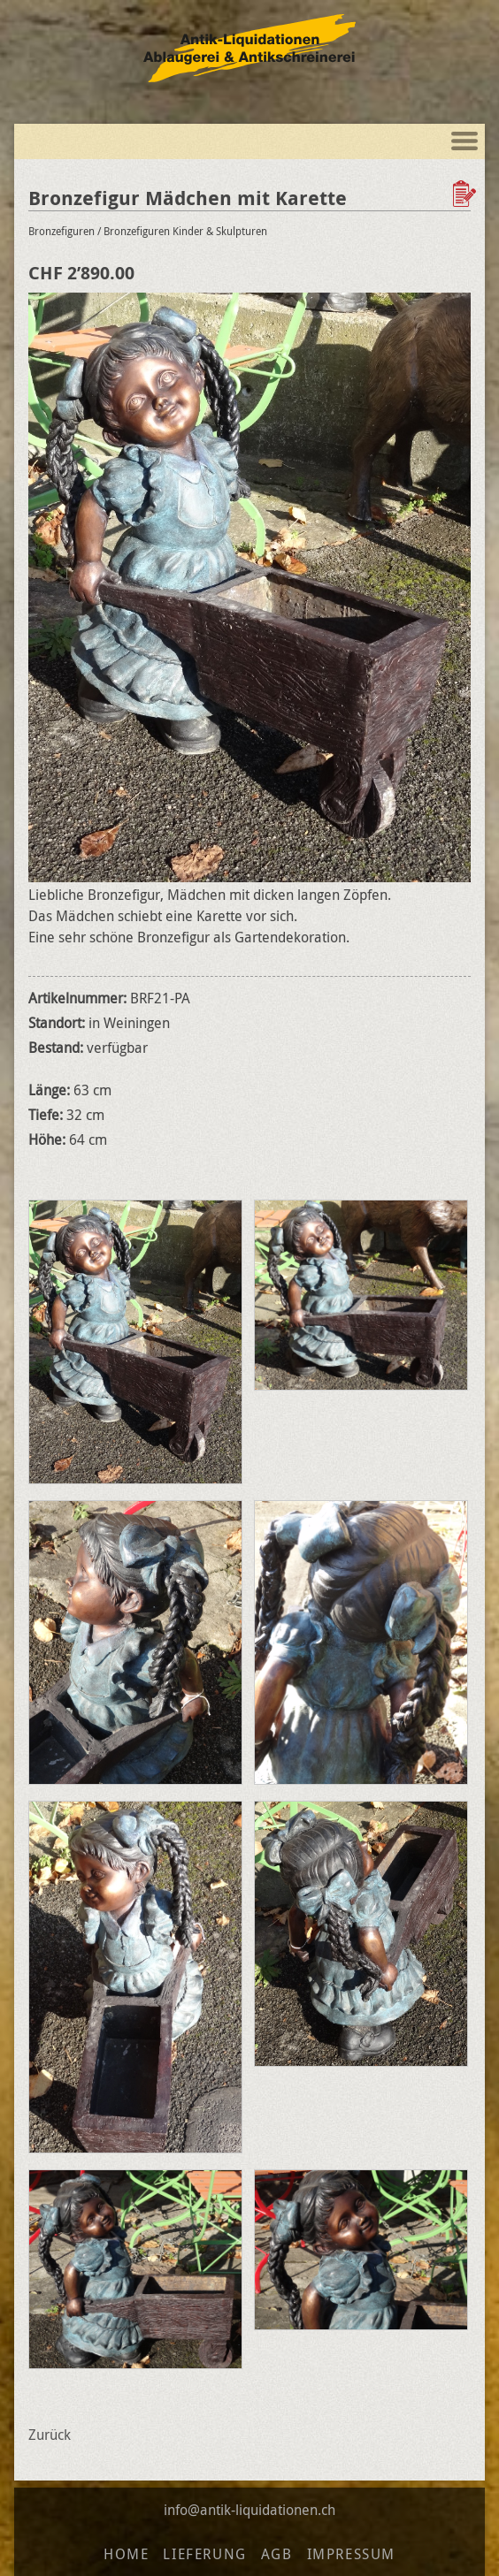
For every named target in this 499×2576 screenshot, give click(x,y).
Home (126, 2554)
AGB (277, 2554)
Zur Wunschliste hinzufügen (466, 193)
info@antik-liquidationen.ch (249, 2509)
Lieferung (204, 2554)
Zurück (49, 2434)
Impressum (351, 2554)
